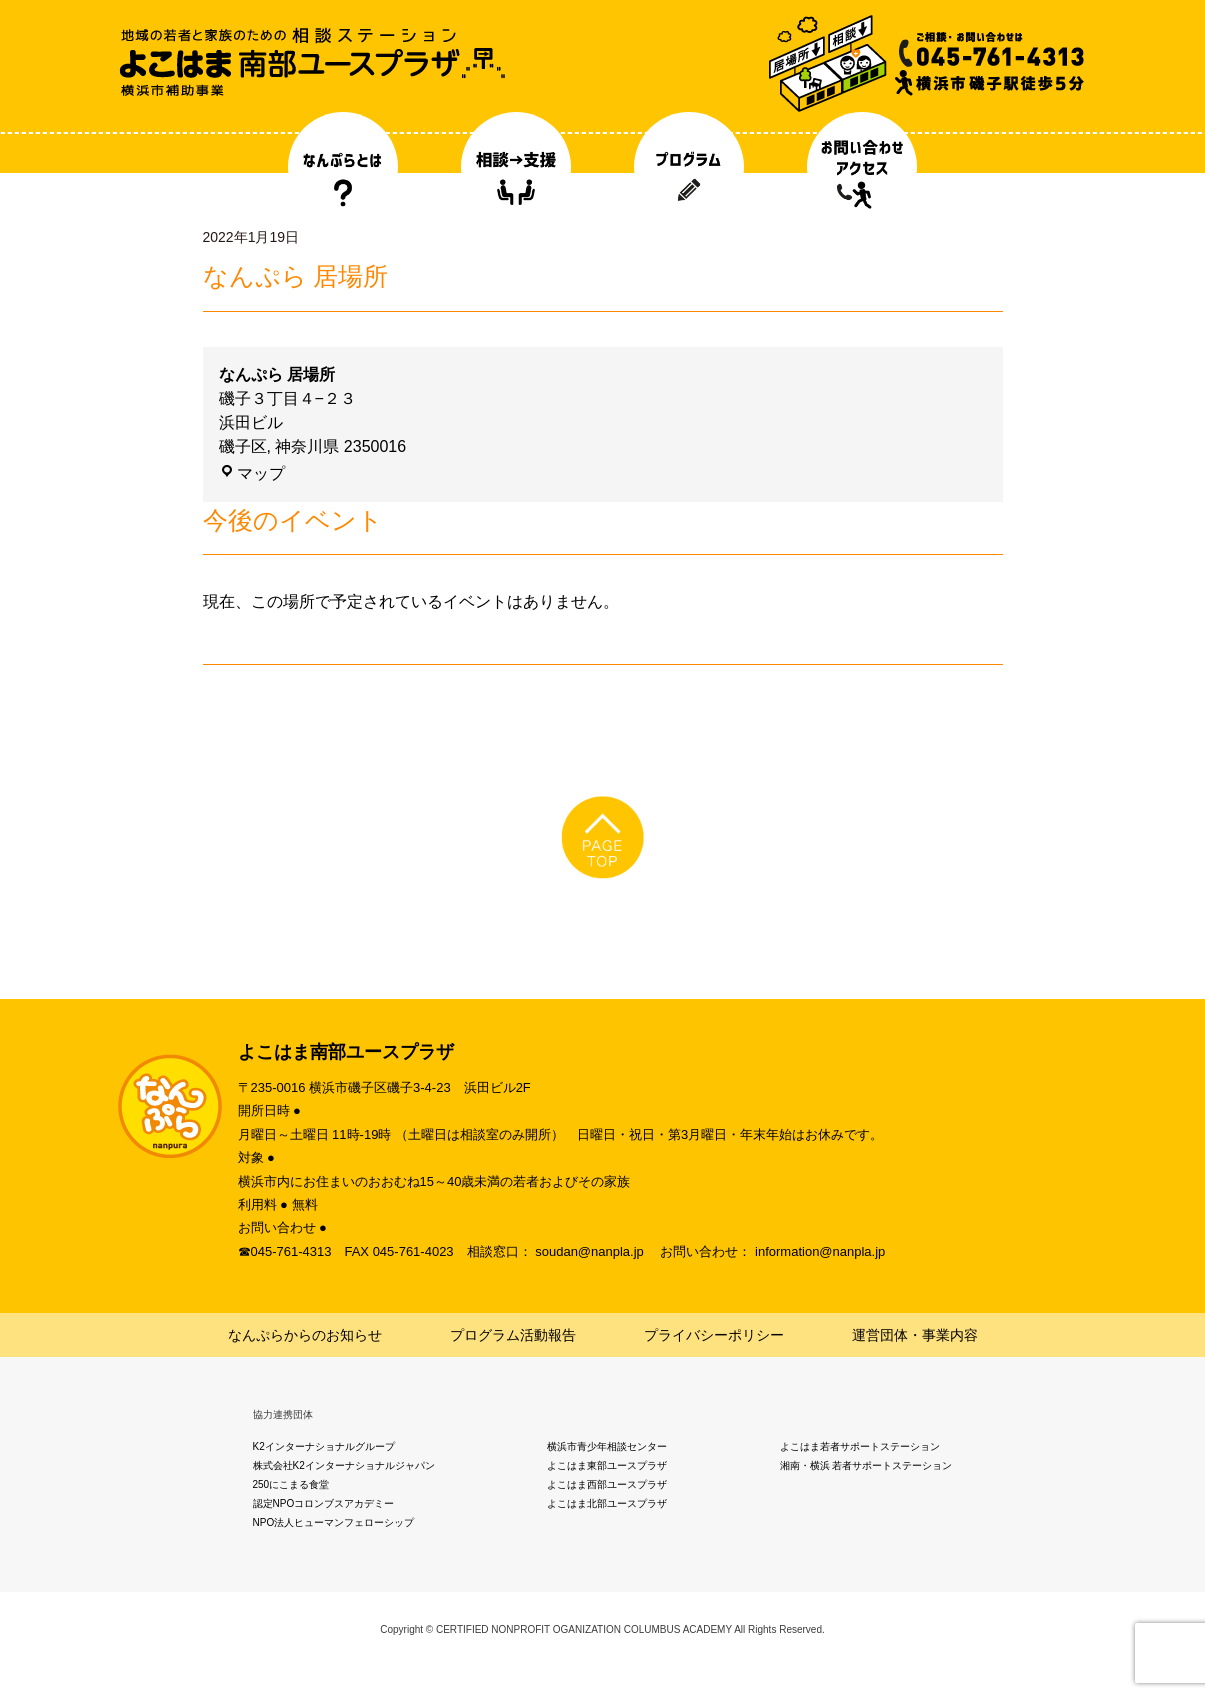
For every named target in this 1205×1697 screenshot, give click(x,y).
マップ (252, 473)
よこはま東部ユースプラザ (607, 1465)
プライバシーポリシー (714, 1335)
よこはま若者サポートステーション (860, 1446)
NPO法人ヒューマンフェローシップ (334, 1522)
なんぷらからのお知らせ (305, 1335)
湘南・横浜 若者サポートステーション (866, 1465)
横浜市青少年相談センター (607, 1446)
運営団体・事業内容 (915, 1335)
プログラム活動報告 (513, 1335)
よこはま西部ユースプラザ (607, 1484)
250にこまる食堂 (291, 1484)
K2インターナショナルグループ (324, 1446)
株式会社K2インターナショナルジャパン (344, 1465)
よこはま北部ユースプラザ (607, 1503)
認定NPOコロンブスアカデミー (324, 1503)
